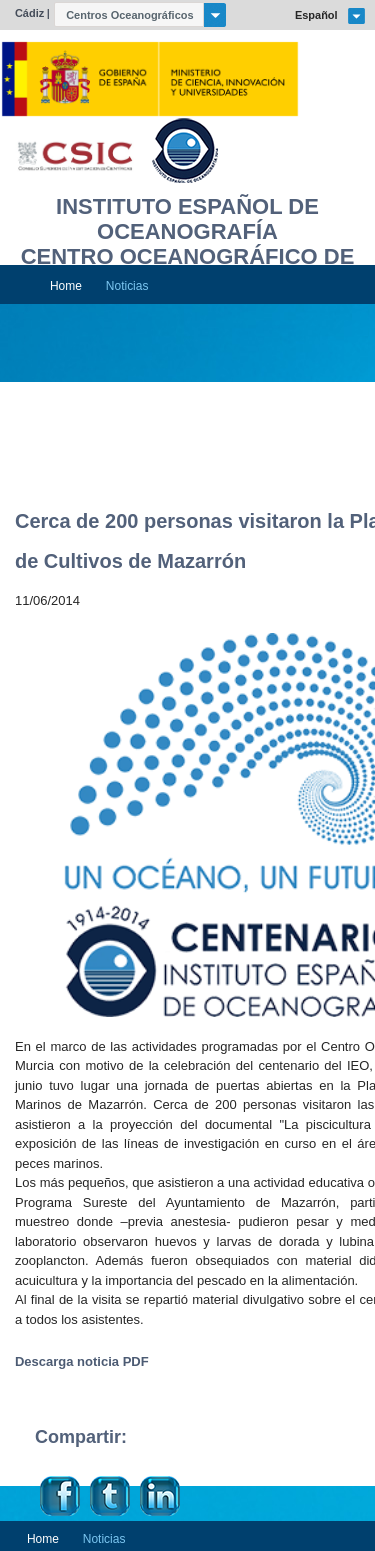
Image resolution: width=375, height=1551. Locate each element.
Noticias (127, 286)
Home (66, 286)
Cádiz (29, 13)
